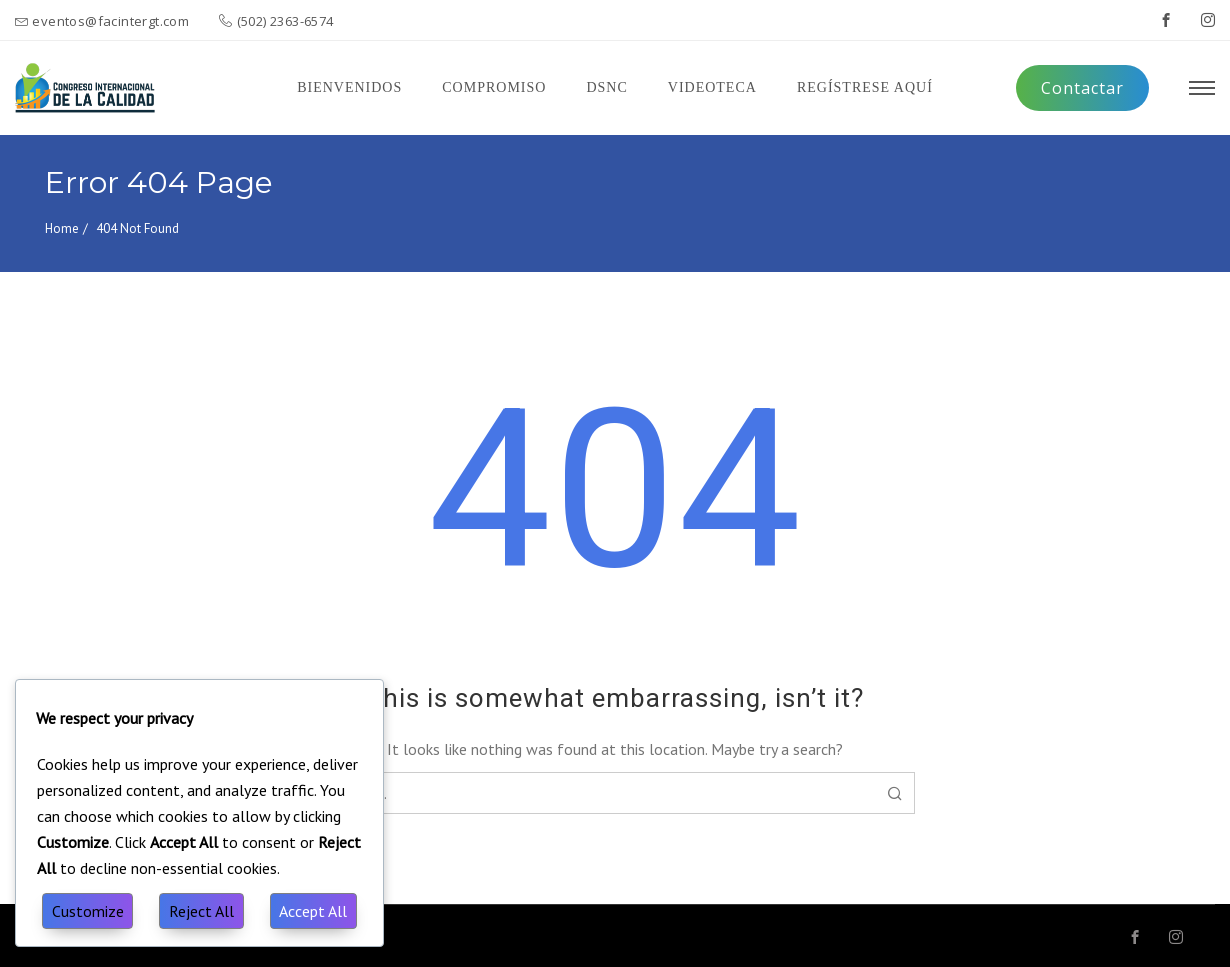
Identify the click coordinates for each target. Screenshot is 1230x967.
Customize (88, 911)
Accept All (313, 911)
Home (62, 228)
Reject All (201, 911)
